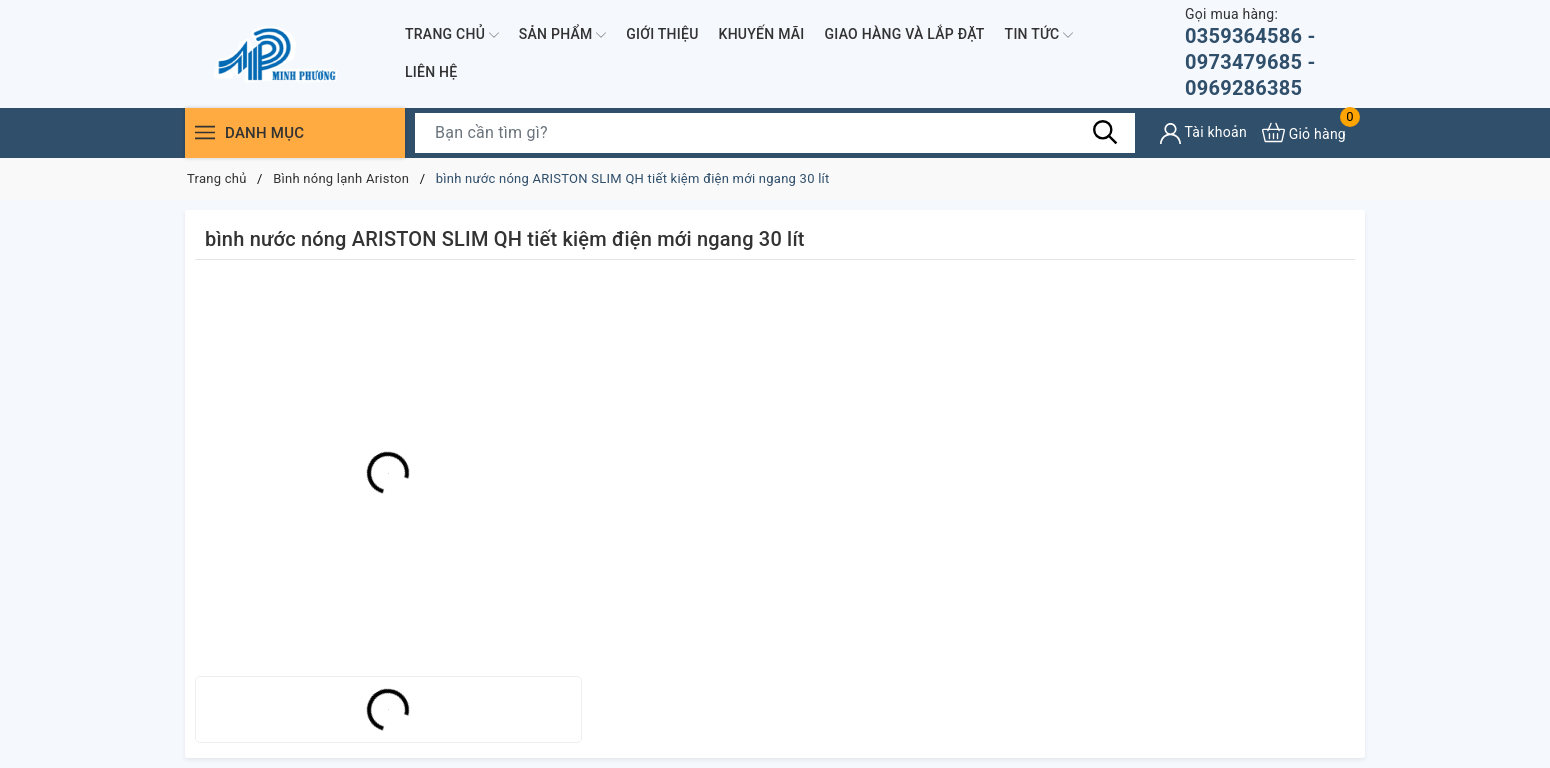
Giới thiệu (662, 34)
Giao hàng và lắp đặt (905, 34)
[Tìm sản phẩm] (775, 133)
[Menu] (205, 132)
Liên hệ (431, 72)
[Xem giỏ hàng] (1304, 132)
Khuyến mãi (762, 34)
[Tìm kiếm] (1105, 132)
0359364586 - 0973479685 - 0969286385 (1275, 52)
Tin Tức (1039, 35)
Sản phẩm (562, 35)
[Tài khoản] (1203, 133)
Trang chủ (452, 35)
